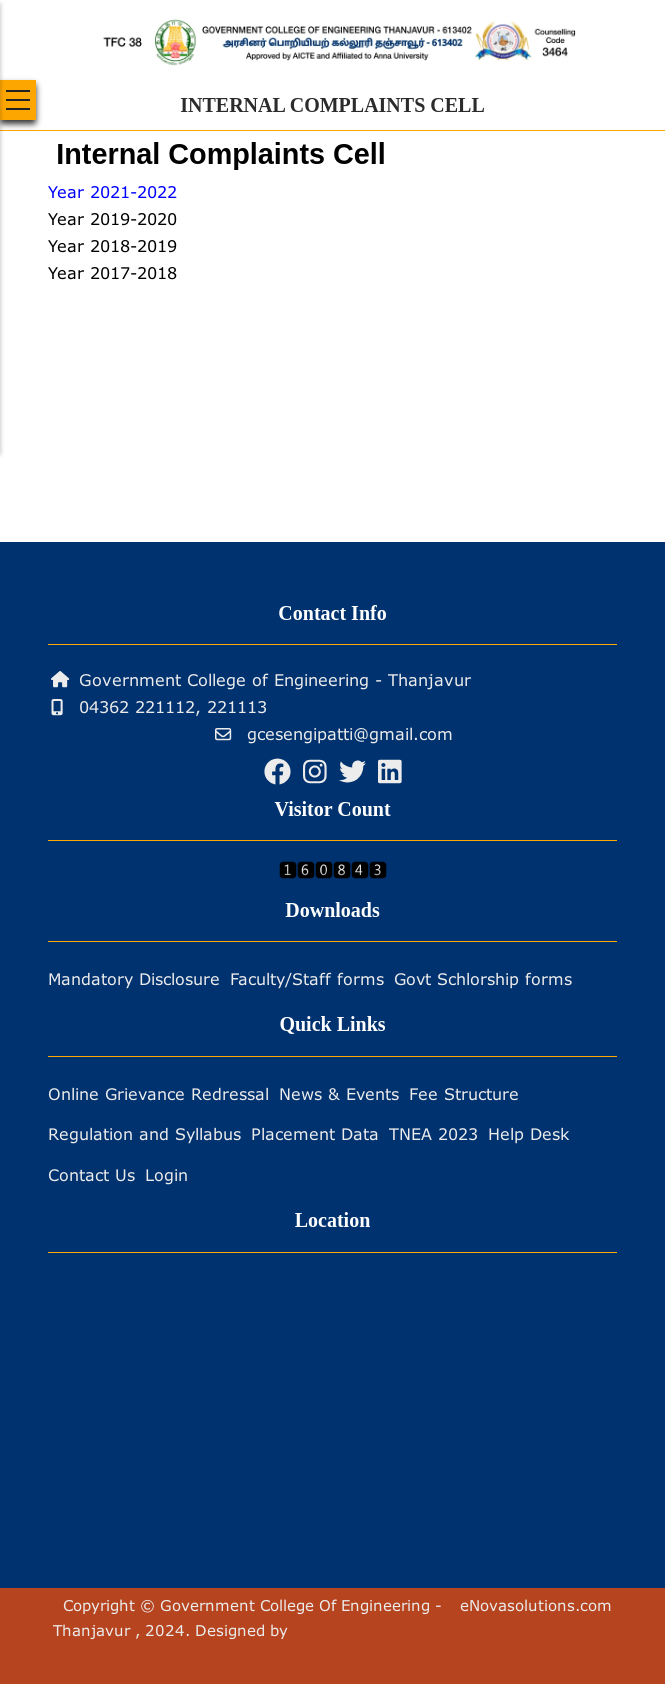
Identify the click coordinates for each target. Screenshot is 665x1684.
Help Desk (528, 1133)
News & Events (339, 1093)
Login (166, 1174)
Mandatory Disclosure (134, 978)
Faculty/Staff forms (307, 978)
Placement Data (315, 1133)
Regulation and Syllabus (144, 1133)
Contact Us (91, 1174)
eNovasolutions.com (536, 1605)
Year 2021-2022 (112, 191)
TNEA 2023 (433, 1133)
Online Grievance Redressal (158, 1093)
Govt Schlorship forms (483, 978)
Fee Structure (464, 1093)
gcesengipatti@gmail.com (334, 733)
